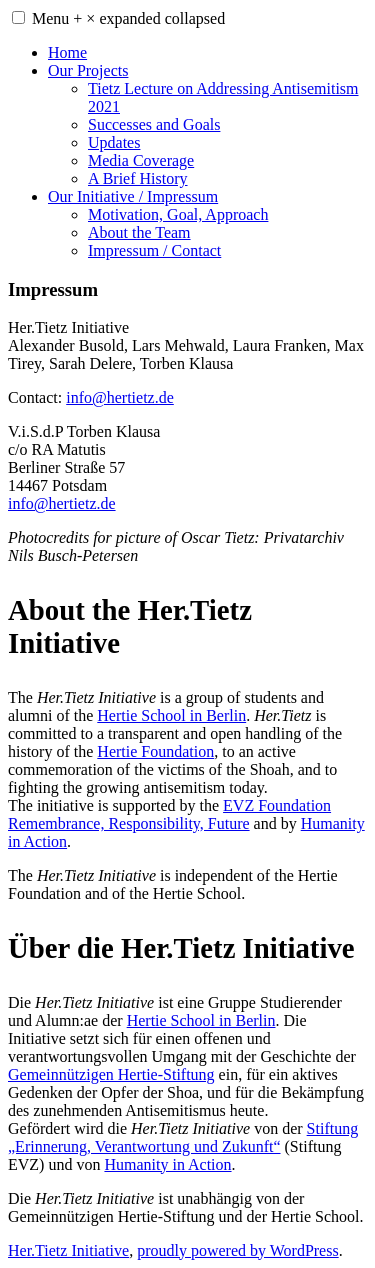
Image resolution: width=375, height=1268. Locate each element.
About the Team (139, 232)
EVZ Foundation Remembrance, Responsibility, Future (169, 814)
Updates (114, 142)
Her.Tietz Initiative (68, 1250)
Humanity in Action (167, 1164)
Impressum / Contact (154, 250)
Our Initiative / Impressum (133, 196)
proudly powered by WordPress (238, 1250)
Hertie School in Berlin (171, 715)
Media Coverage (141, 160)
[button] (18, 17)
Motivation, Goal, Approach (178, 214)
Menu (128, 18)
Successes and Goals (154, 124)
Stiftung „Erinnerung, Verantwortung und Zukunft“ (183, 1137)
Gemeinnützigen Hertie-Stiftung (111, 1074)
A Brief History (138, 178)
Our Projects (88, 70)
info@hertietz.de (120, 397)
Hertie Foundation (155, 751)
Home (67, 52)
